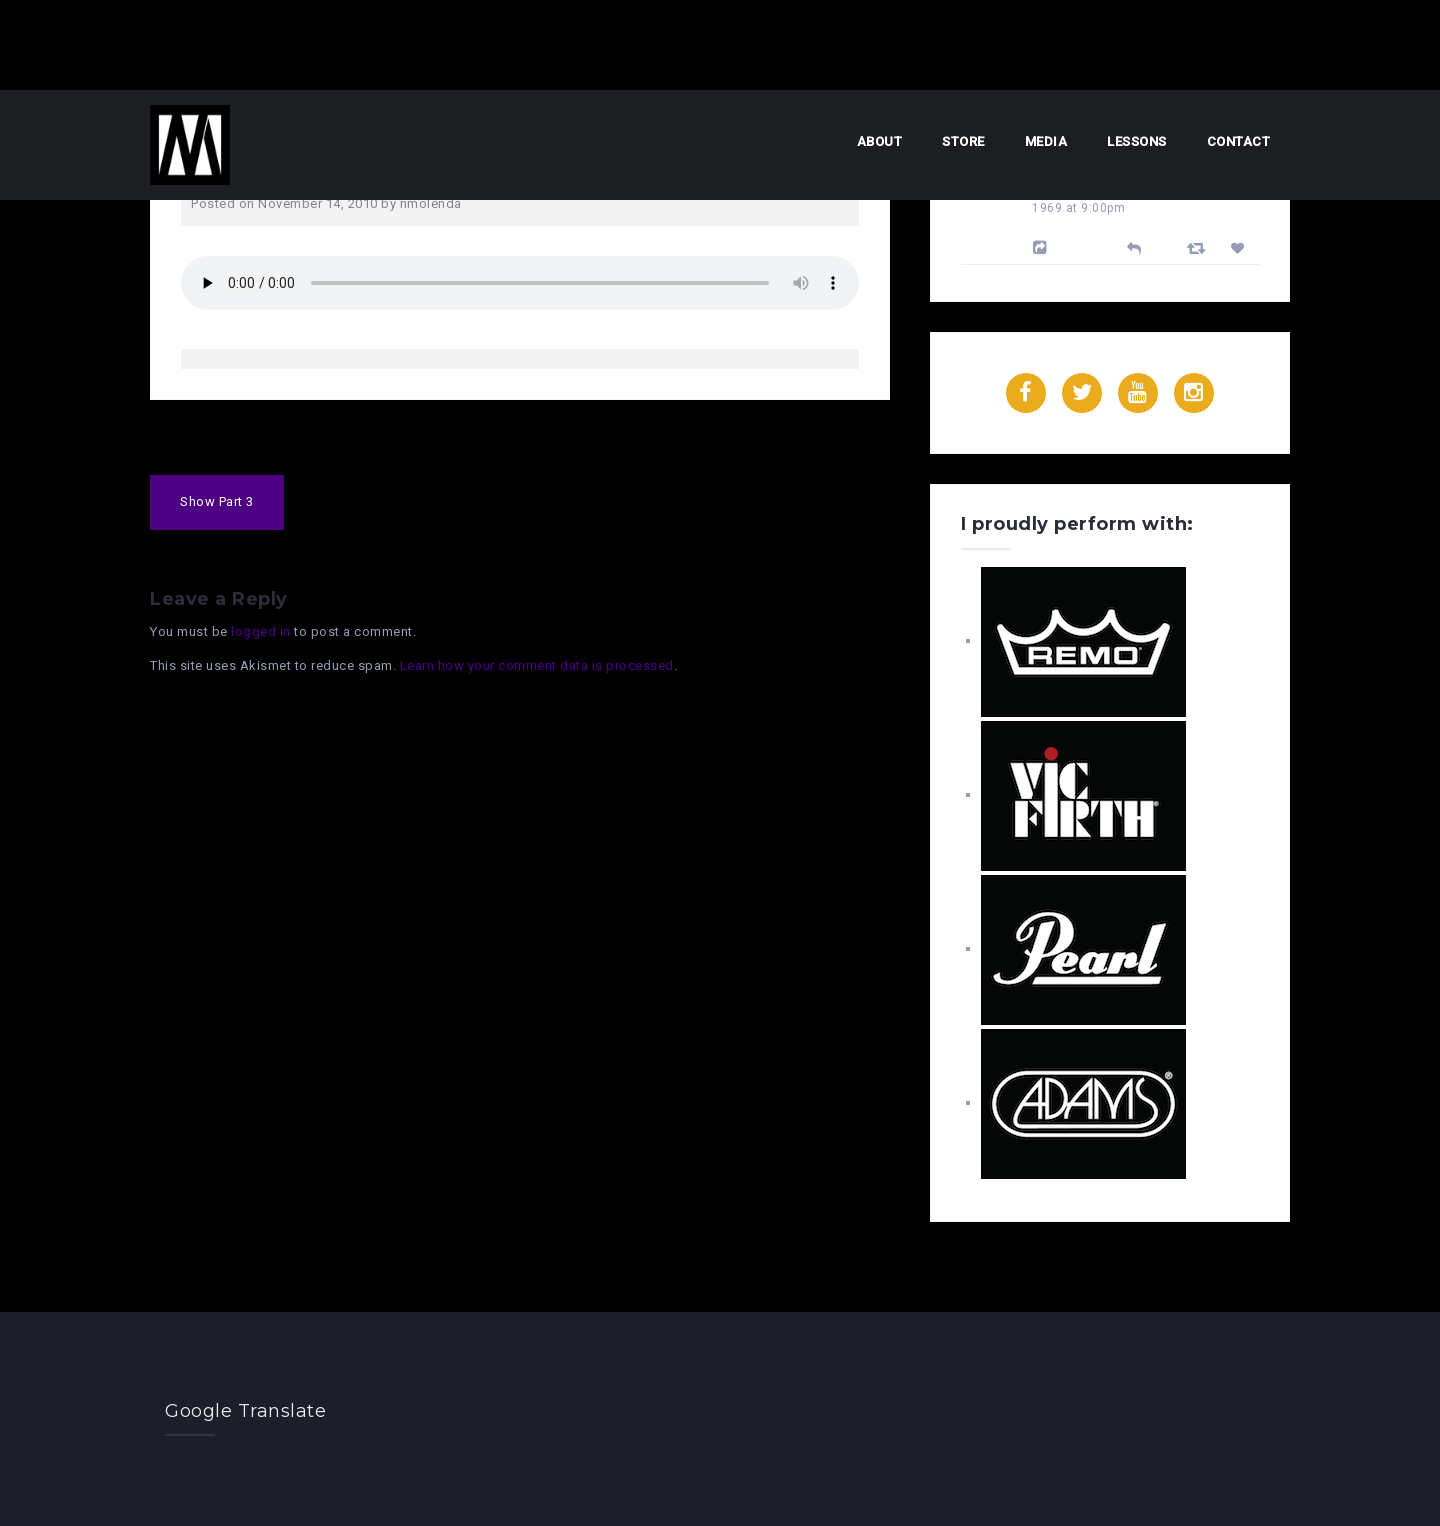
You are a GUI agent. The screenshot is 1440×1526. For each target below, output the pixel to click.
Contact (1239, 141)
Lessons (1137, 141)
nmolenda (431, 203)
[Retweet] (1199, 247)
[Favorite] (1240, 248)
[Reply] (1134, 246)
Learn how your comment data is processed (537, 665)
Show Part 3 (217, 501)
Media (1046, 141)
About (880, 141)
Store (963, 141)
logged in (261, 631)
